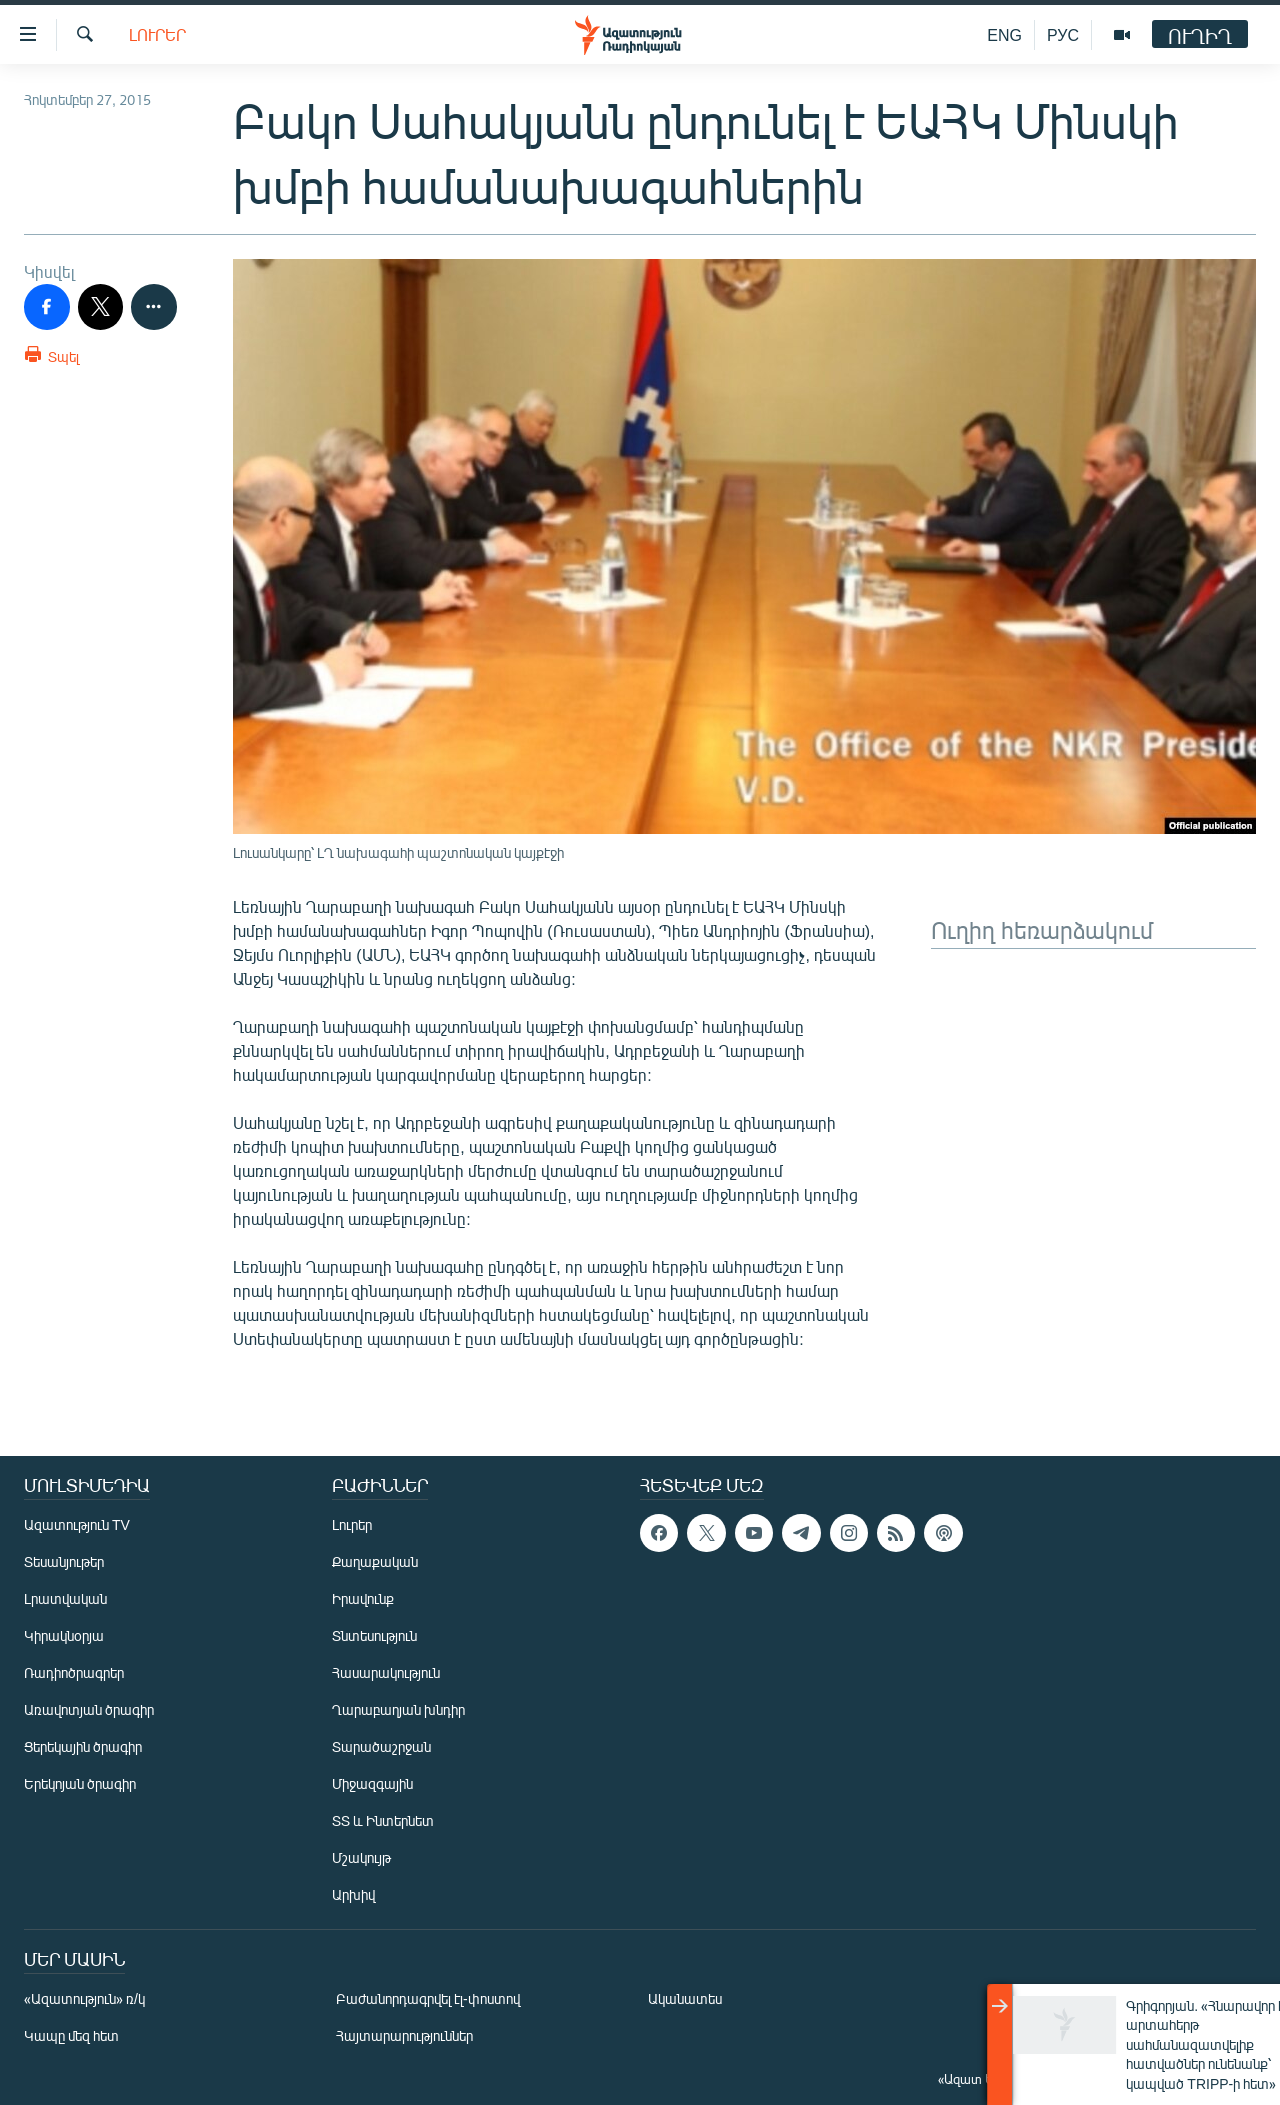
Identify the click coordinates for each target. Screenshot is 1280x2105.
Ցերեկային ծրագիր (83, 1746)
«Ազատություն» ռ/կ (84, 1998)
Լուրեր (157, 34)
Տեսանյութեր (64, 1561)
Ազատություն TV (77, 1524)
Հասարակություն (386, 1672)
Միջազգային (372, 1783)
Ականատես (685, 1998)
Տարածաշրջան (381, 1746)
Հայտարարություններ (404, 2035)
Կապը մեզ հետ (71, 2035)
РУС (1063, 34)
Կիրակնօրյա (64, 1635)
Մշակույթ (361, 1857)
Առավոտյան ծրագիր (89, 1709)
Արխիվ (353, 1894)
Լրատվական (65, 1598)
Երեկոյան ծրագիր (80, 1783)
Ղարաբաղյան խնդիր (398, 1709)
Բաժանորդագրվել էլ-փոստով (428, 1998)
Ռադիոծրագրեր (74, 1672)
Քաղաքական (375, 1561)
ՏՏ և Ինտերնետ (383, 1820)
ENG (1004, 34)
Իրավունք (363, 1598)
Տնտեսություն (374, 1635)
